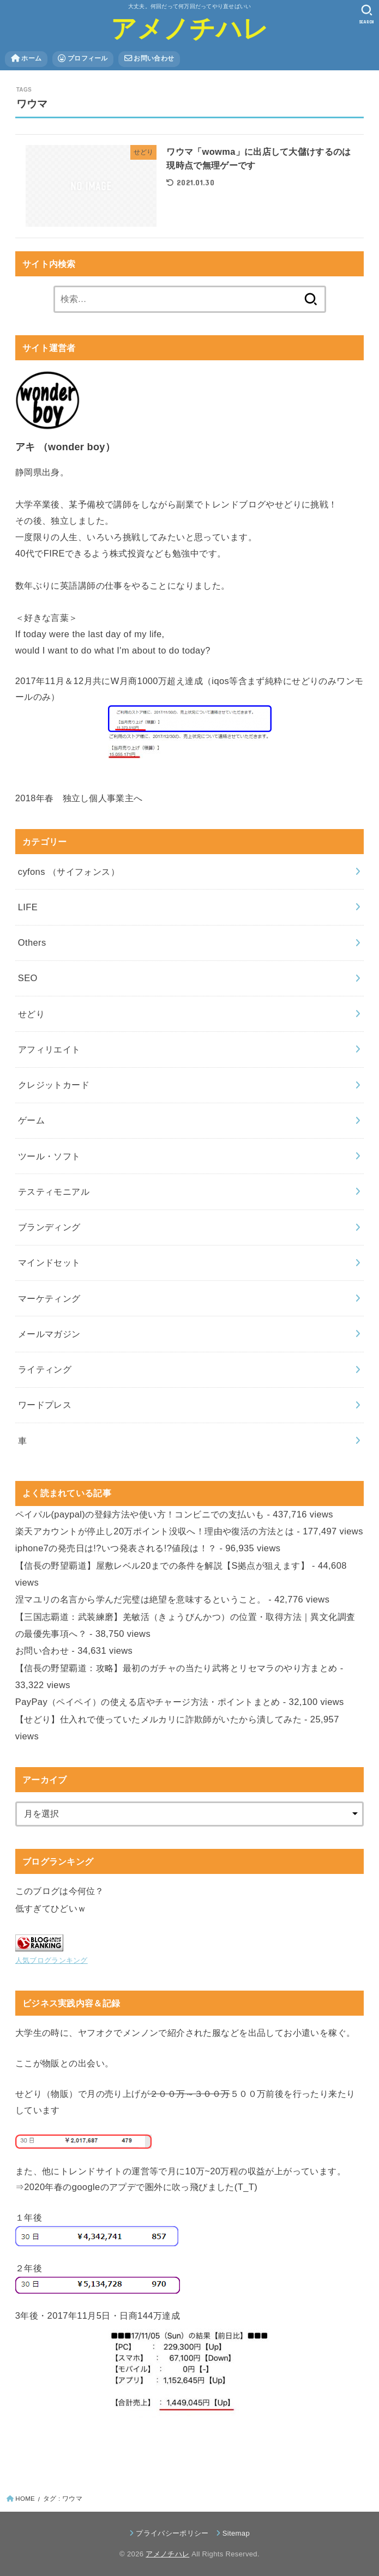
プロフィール (83, 59)
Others (32, 942)
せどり (31, 1014)
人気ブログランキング (51, 1960)
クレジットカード (53, 1085)
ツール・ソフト (49, 1156)
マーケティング (49, 1298)
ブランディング (49, 1227)
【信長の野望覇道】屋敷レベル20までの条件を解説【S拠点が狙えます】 (162, 1565)
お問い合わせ (149, 59)
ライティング (44, 1369)
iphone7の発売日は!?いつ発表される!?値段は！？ (116, 1548)
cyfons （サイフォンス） (68, 871)
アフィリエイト (49, 1049)
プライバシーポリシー (172, 2533)
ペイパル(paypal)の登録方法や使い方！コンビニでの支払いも (139, 1514)
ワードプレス (44, 1405)
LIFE (28, 907)
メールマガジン (49, 1334)
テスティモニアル (53, 1191)
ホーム (26, 59)
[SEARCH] (366, 14)
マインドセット (49, 1262)
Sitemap (236, 2533)
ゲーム (31, 1120)
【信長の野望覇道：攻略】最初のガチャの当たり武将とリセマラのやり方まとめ (176, 1668)
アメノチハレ (190, 28)
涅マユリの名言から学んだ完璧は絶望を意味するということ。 (140, 1599)
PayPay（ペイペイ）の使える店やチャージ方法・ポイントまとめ (147, 1702)
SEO (28, 978)
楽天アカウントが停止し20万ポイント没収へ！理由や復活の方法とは (154, 1531)
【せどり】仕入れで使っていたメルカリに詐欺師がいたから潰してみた (158, 1719)
